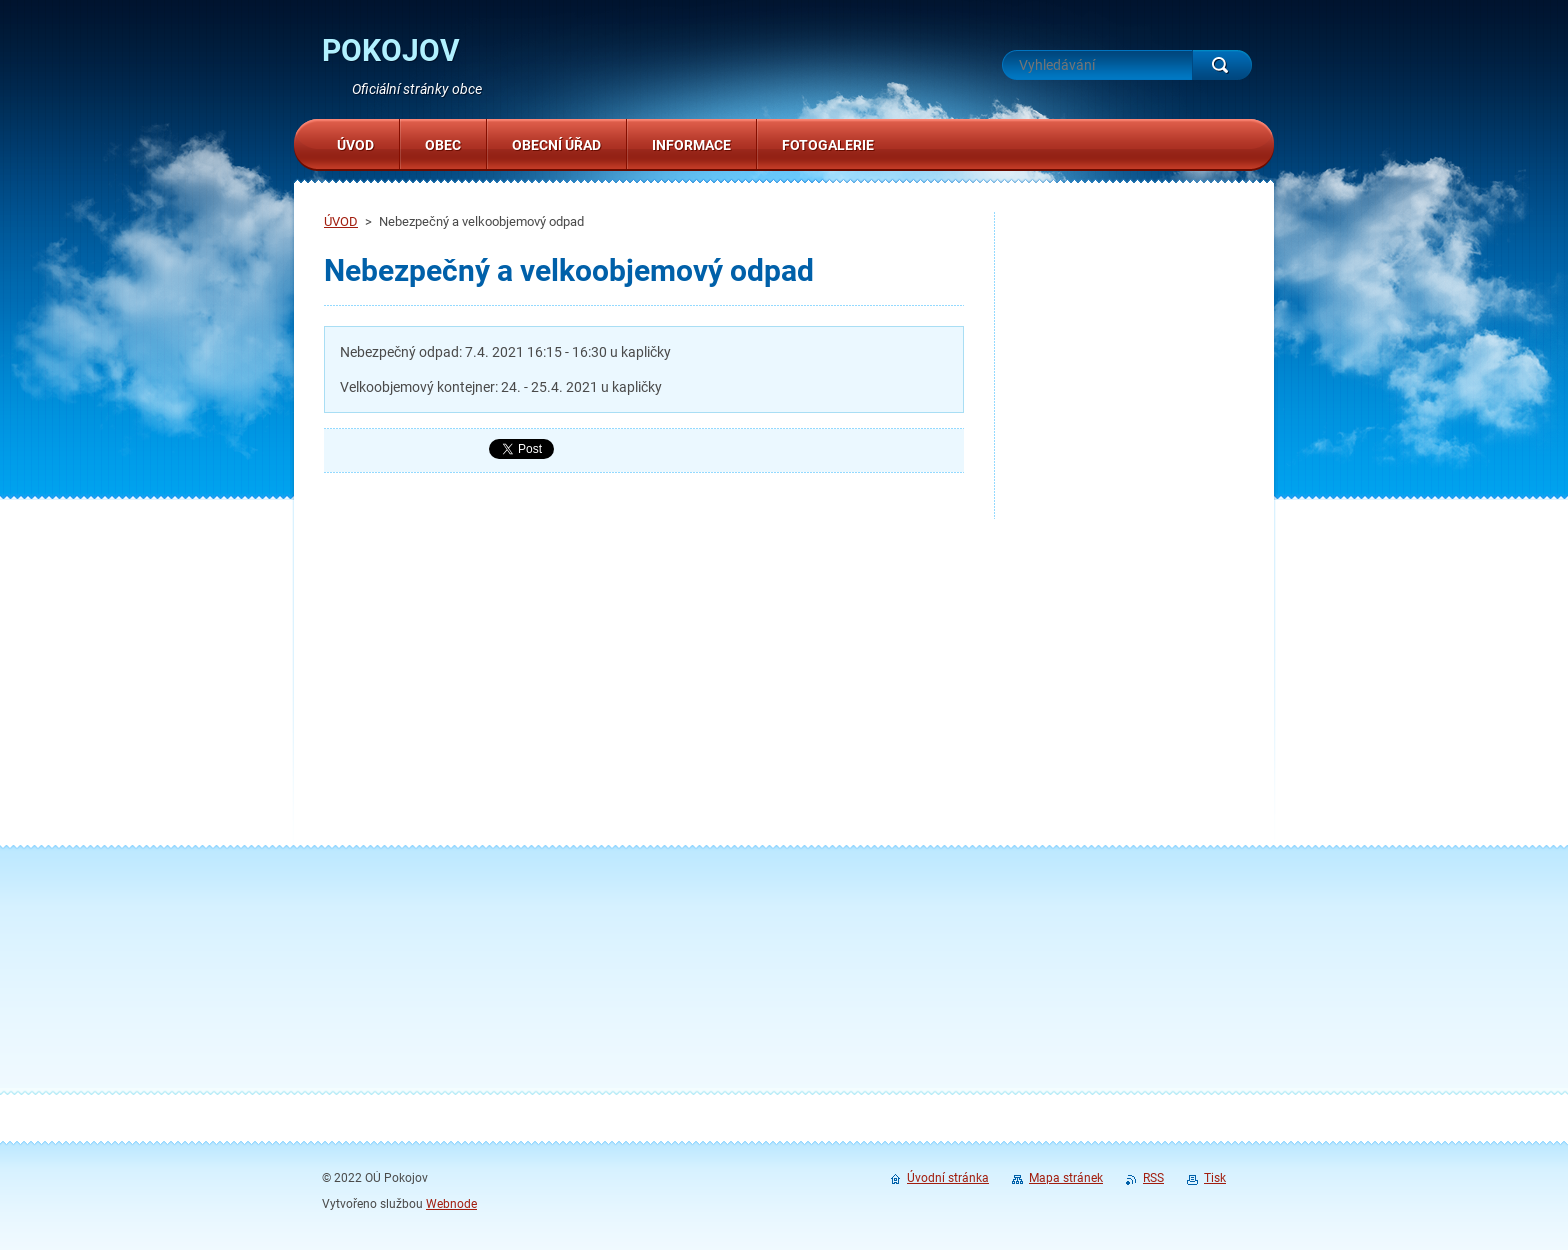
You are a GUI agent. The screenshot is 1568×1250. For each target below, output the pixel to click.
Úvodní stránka (948, 1178)
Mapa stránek (1066, 1178)
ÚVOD (341, 221)
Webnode (451, 1204)
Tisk (1215, 1178)
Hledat (1222, 65)
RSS (1153, 1178)
